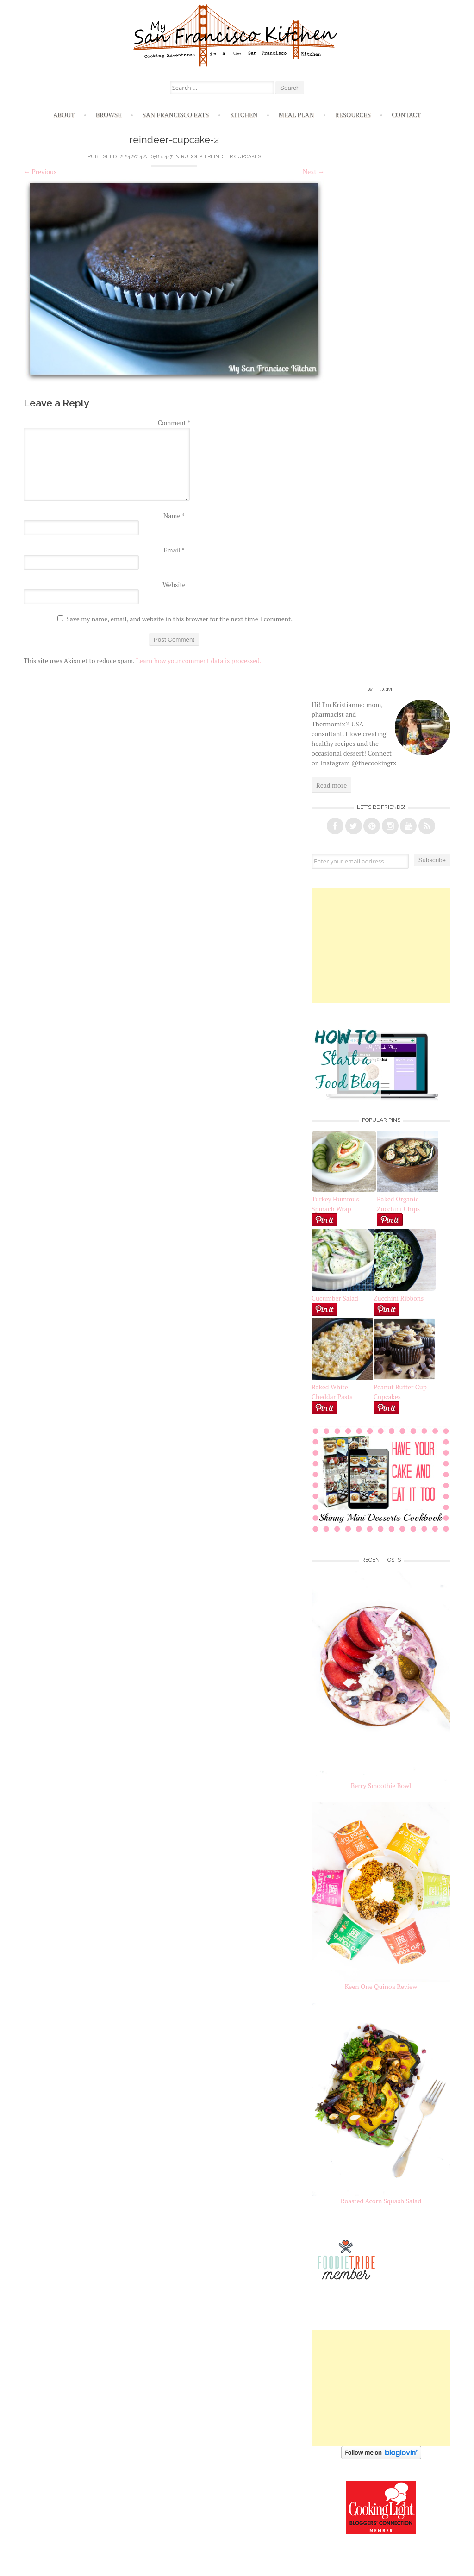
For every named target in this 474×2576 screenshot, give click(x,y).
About (64, 114)
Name (174, 515)
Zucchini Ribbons (405, 1293)
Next (313, 171)
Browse (109, 114)
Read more (331, 785)
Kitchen (243, 114)
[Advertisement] (381, 945)
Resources (353, 114)
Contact (406, 114)
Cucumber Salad (335, 1298)
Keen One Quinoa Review (381, 1986)
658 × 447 (162, 157)
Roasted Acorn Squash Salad (381, 2200)
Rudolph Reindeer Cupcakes (221, 157)
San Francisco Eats (176, 114)
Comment (174, 422)
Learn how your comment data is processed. (199, 660)
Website (173, 584)
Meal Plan (296, 114)
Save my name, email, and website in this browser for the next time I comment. (179, 618)
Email (173, 549)
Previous (40, 171)
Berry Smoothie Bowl (381, 1785)
